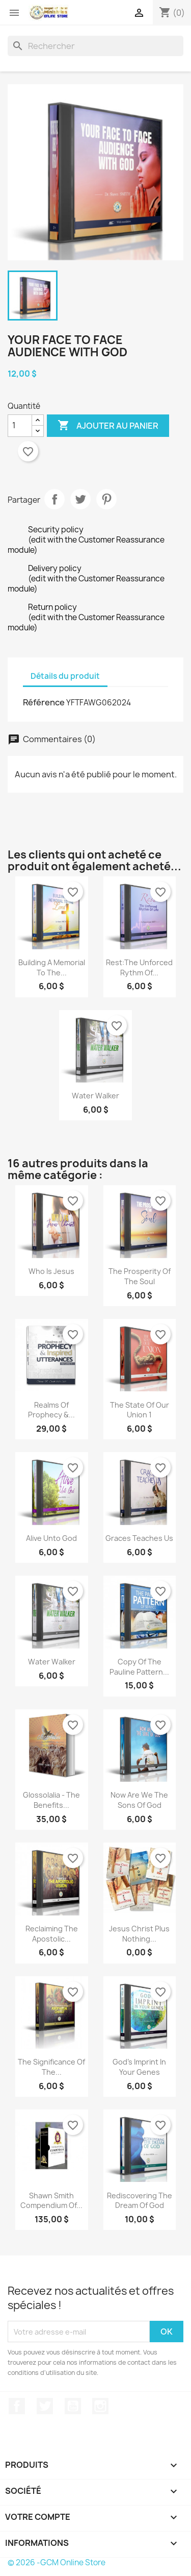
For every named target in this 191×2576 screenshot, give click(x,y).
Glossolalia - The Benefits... (51, 1800)
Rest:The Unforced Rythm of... (139, 967)
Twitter (45, 2406)
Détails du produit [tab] (65, 676)
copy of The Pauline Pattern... (139, 1667)
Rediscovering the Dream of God (139, 2201)
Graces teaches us (139, 1538)
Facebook (17, 2406)
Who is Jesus (51, 1271)
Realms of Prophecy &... (51, 1410)
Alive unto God (51, 1538)
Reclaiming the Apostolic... (51, 1934)
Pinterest (106, 499)
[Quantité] (20, 425)
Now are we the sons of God (139, 1800)
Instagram (100, 2406)
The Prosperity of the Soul (139, 1276)
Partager (54, 499)
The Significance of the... (51, 2067)
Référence (44, 702)
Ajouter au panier (108, 425)
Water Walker (95, 1095)
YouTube (73, 2406)
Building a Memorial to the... (51, 967)
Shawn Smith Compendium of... (51, 2201)
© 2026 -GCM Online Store (56, 2562)
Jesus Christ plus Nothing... (139, 1934)
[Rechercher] (95, 46)
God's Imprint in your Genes (139, 2067)
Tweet (80, 499)
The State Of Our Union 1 (139, 1410)
